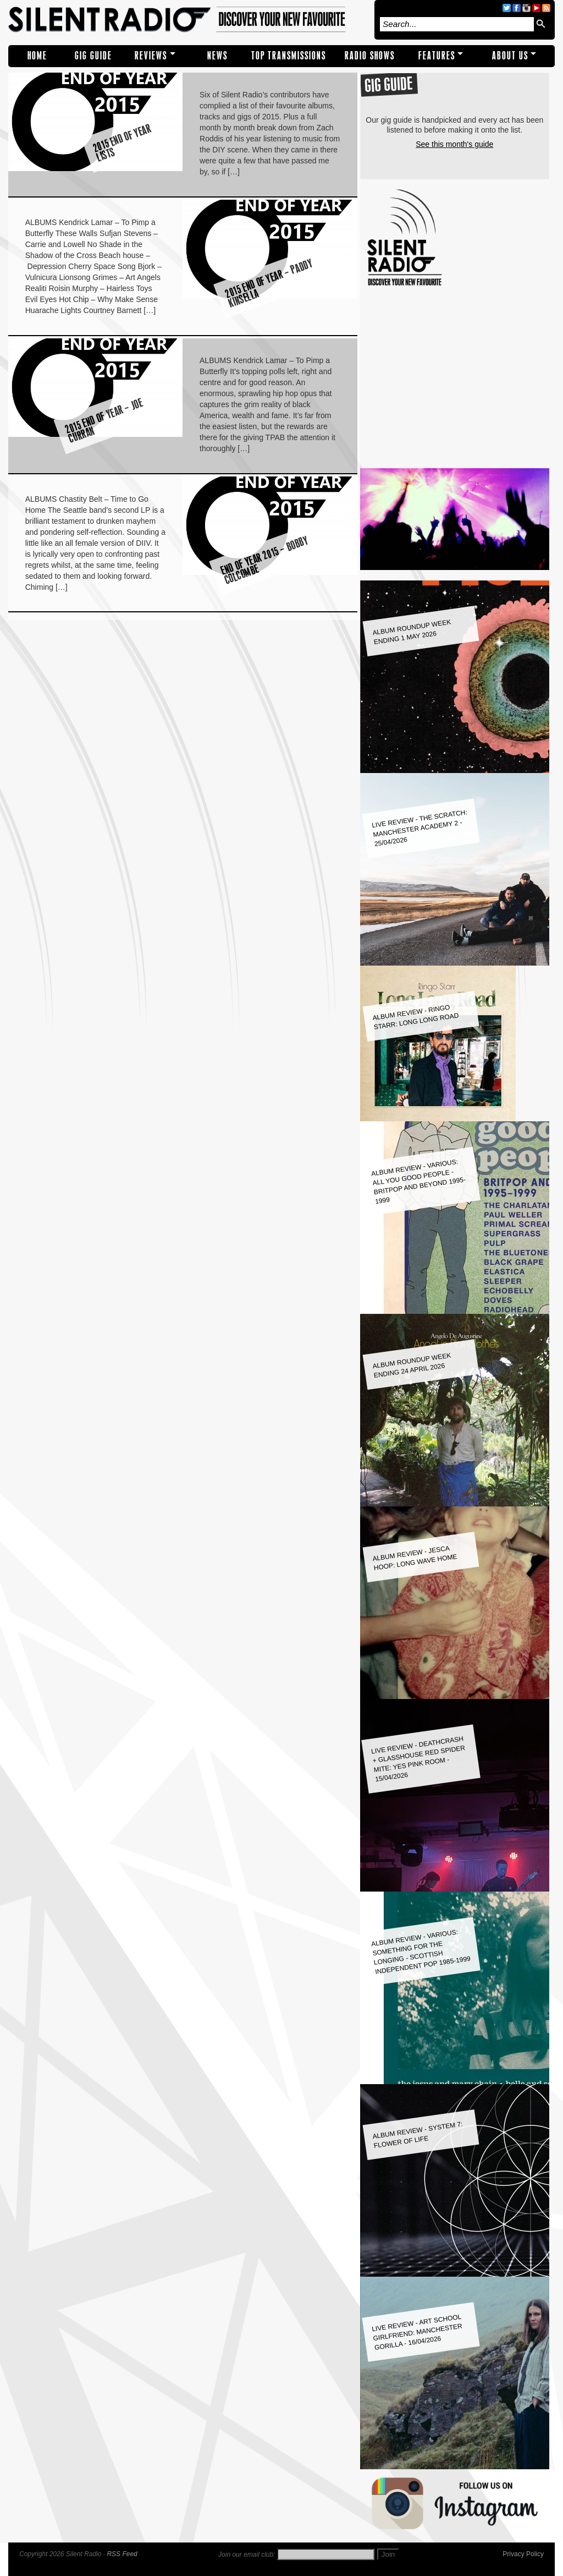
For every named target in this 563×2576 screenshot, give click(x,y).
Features (436, 56)
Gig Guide (93, 56)
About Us (510, 56)
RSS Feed (122, 2554)
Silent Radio (188, 20)
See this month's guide (454, 144)
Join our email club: (246, 2554)
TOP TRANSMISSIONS (288, 56)
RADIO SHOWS (370, 56)
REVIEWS (151, 56)
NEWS (217, 56)
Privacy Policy (523, 2554)
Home (37, 56)
